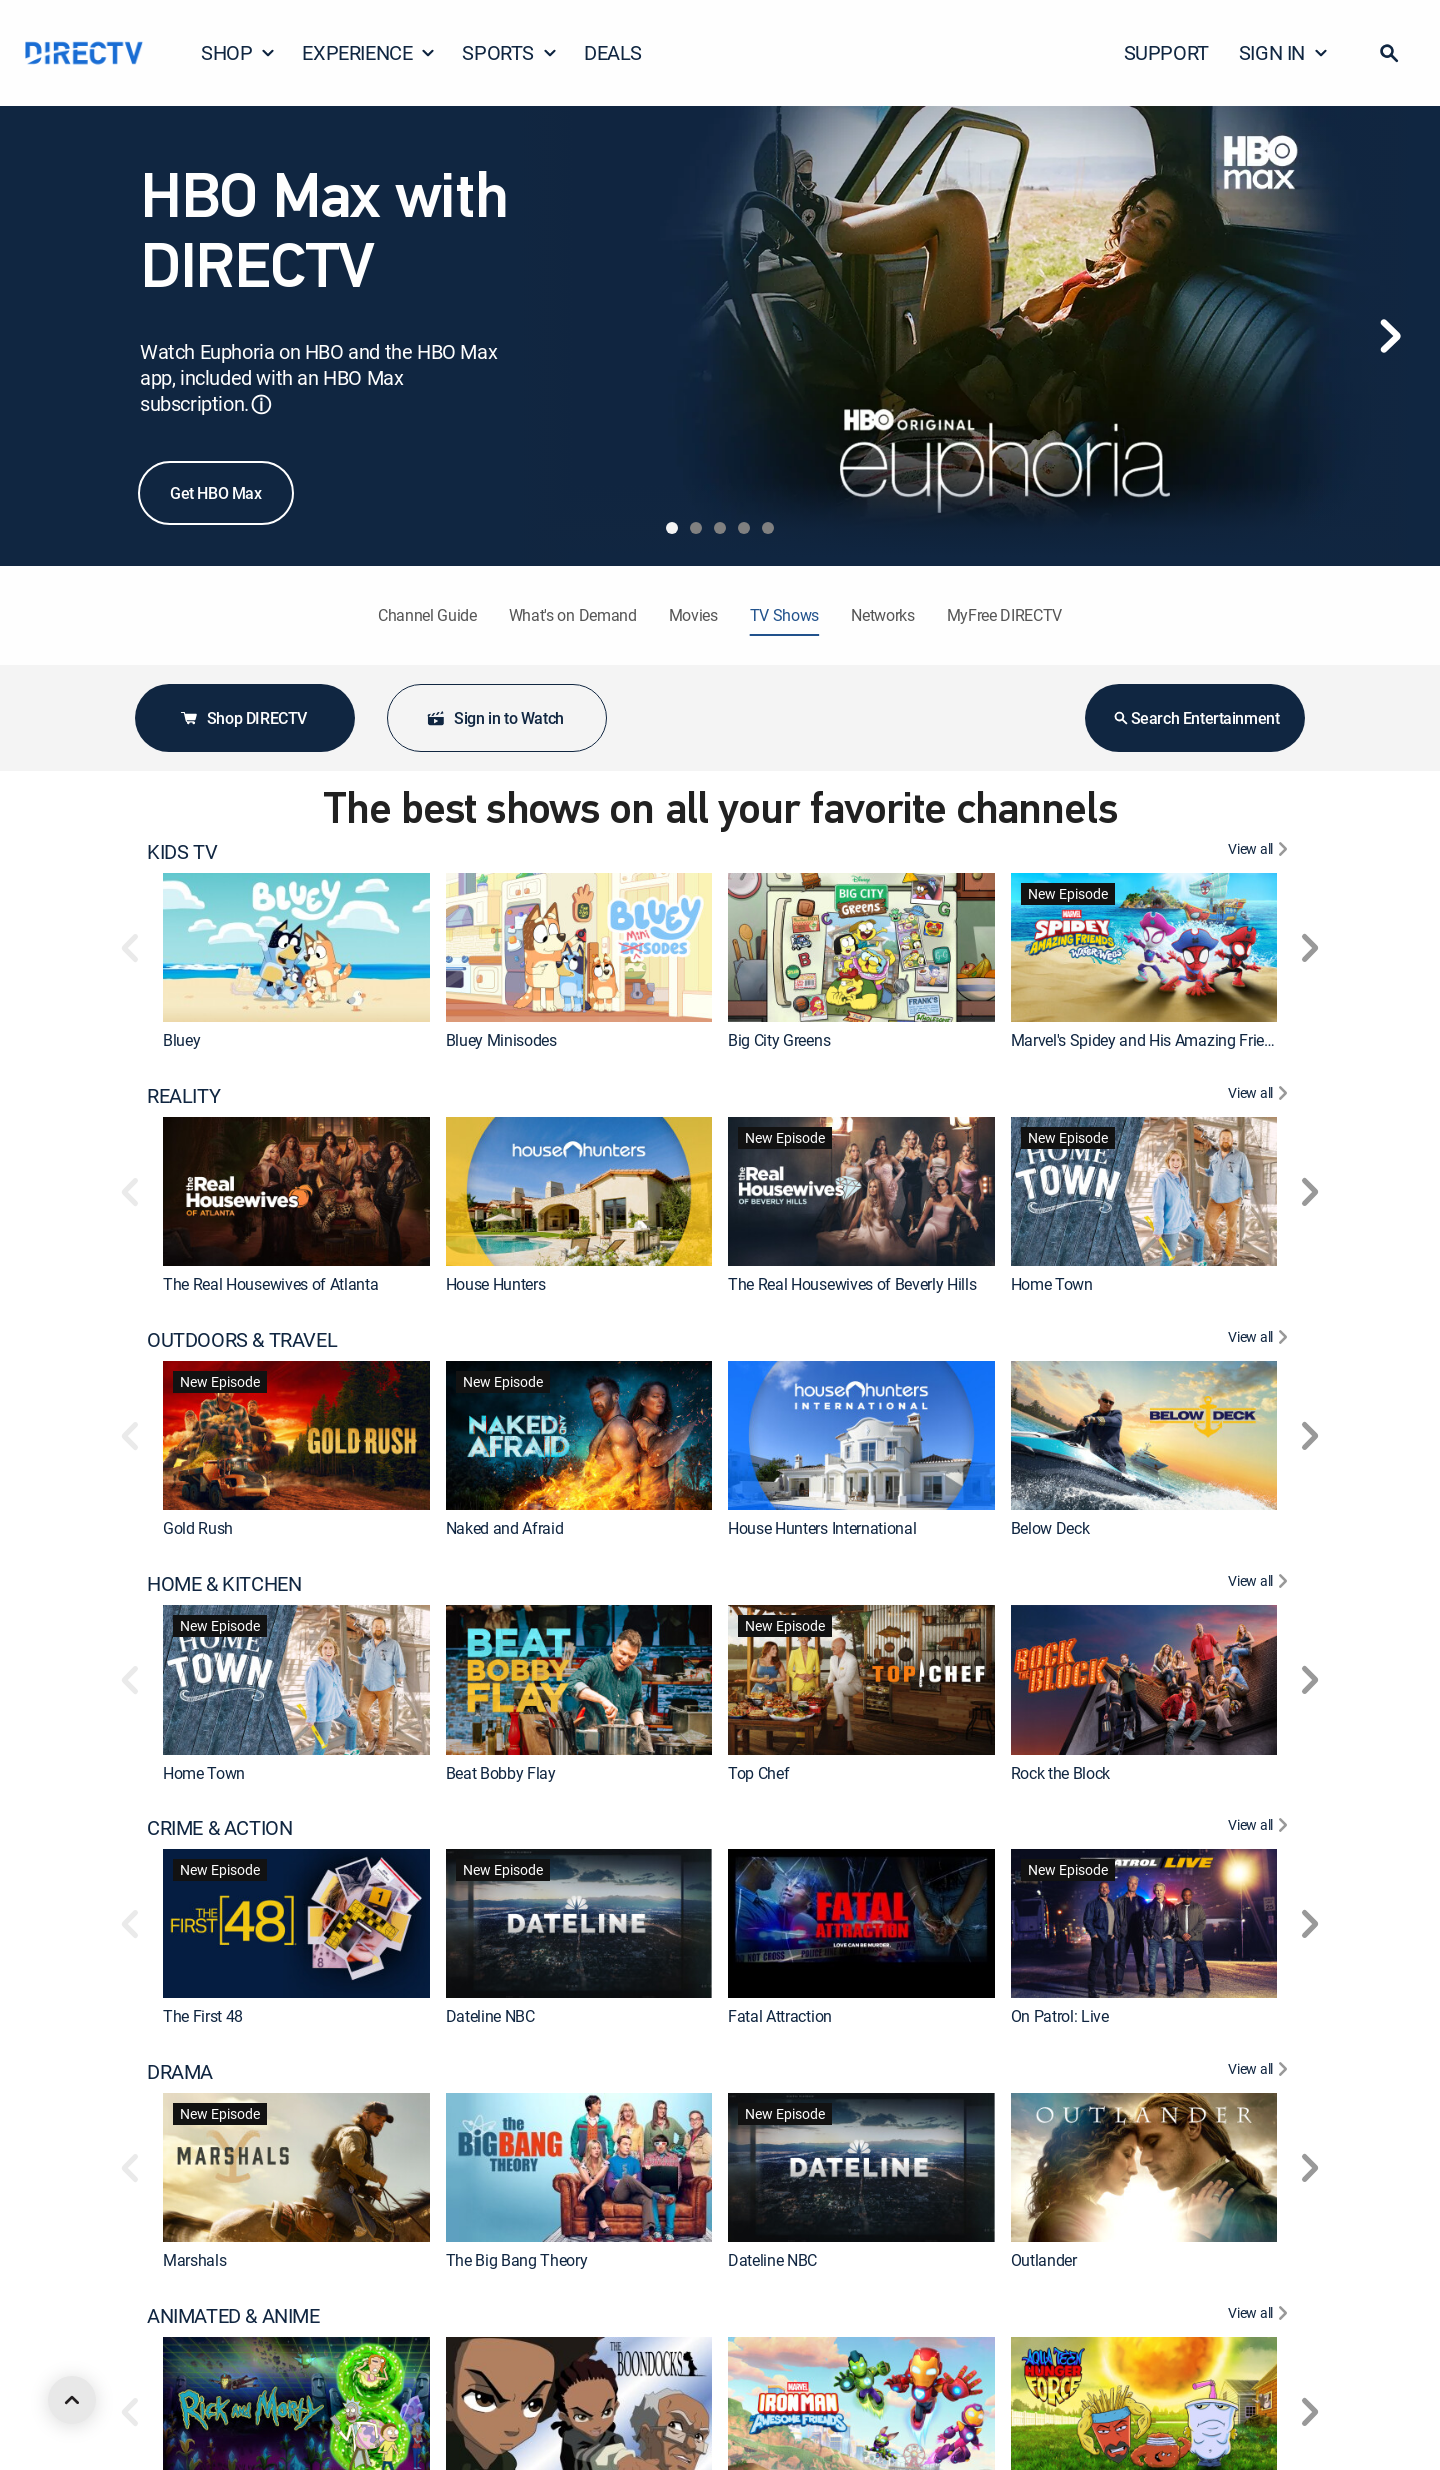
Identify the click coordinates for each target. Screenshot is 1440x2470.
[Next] (1390, 336)
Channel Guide (427, 615)
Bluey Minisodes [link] (501, 1040)
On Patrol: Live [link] (1060, 2017)
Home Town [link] (1052, 1284)
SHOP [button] (238, 52)
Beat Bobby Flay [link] (501, 1773)
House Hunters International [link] (822, 1528)
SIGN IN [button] (1284, 52)
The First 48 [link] (203, 2017)
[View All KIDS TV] (1260, 852)
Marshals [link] (194, 2261)
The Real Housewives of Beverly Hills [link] (852, 1284)
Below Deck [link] (1050, 1528)
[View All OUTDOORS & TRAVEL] (1260, 1340)
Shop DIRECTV (243, 718)
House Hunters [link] (496, 1284)
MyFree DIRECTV (1005, 615)
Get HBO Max (216, 493)
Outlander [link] (1044, 2261)
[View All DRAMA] (1260, 2072)
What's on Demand (573, 615)
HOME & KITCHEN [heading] (224, 1584)
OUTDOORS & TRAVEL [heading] (242, 1340)
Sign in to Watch (495, 718)
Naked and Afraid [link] (505, 1528)
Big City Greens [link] (779, 1040)
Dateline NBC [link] (490, 2017)
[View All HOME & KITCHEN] (1260, 1584)
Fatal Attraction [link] (780, 2017)
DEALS (613, 52)
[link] (296, 947)
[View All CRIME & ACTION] (1260, 1828)
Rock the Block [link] (1061, 1773)
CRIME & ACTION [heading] (219, 1828)
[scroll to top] (72, 2400)
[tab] (672, 528)
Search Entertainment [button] (1195, 718)
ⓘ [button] (261, 404)
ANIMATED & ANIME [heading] (233, 2316)
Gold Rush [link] (198, 1528)
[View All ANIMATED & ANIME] (1260, 2316)
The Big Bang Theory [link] (517, 2261)
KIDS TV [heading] (182, 852)
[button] (1389, 53)
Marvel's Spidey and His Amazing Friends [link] (1150, 1040)
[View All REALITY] (1260, 1096)
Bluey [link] (181, 1040)
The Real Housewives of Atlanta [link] (270, 1284)
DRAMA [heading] (180, 2072)
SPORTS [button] (510, 52)
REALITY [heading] (183, 1096)
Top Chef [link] (758, 1773)
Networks (882, 615)
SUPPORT (1166, 52)
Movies (693, 615)
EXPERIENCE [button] (369, 52)
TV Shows (784, 615)
